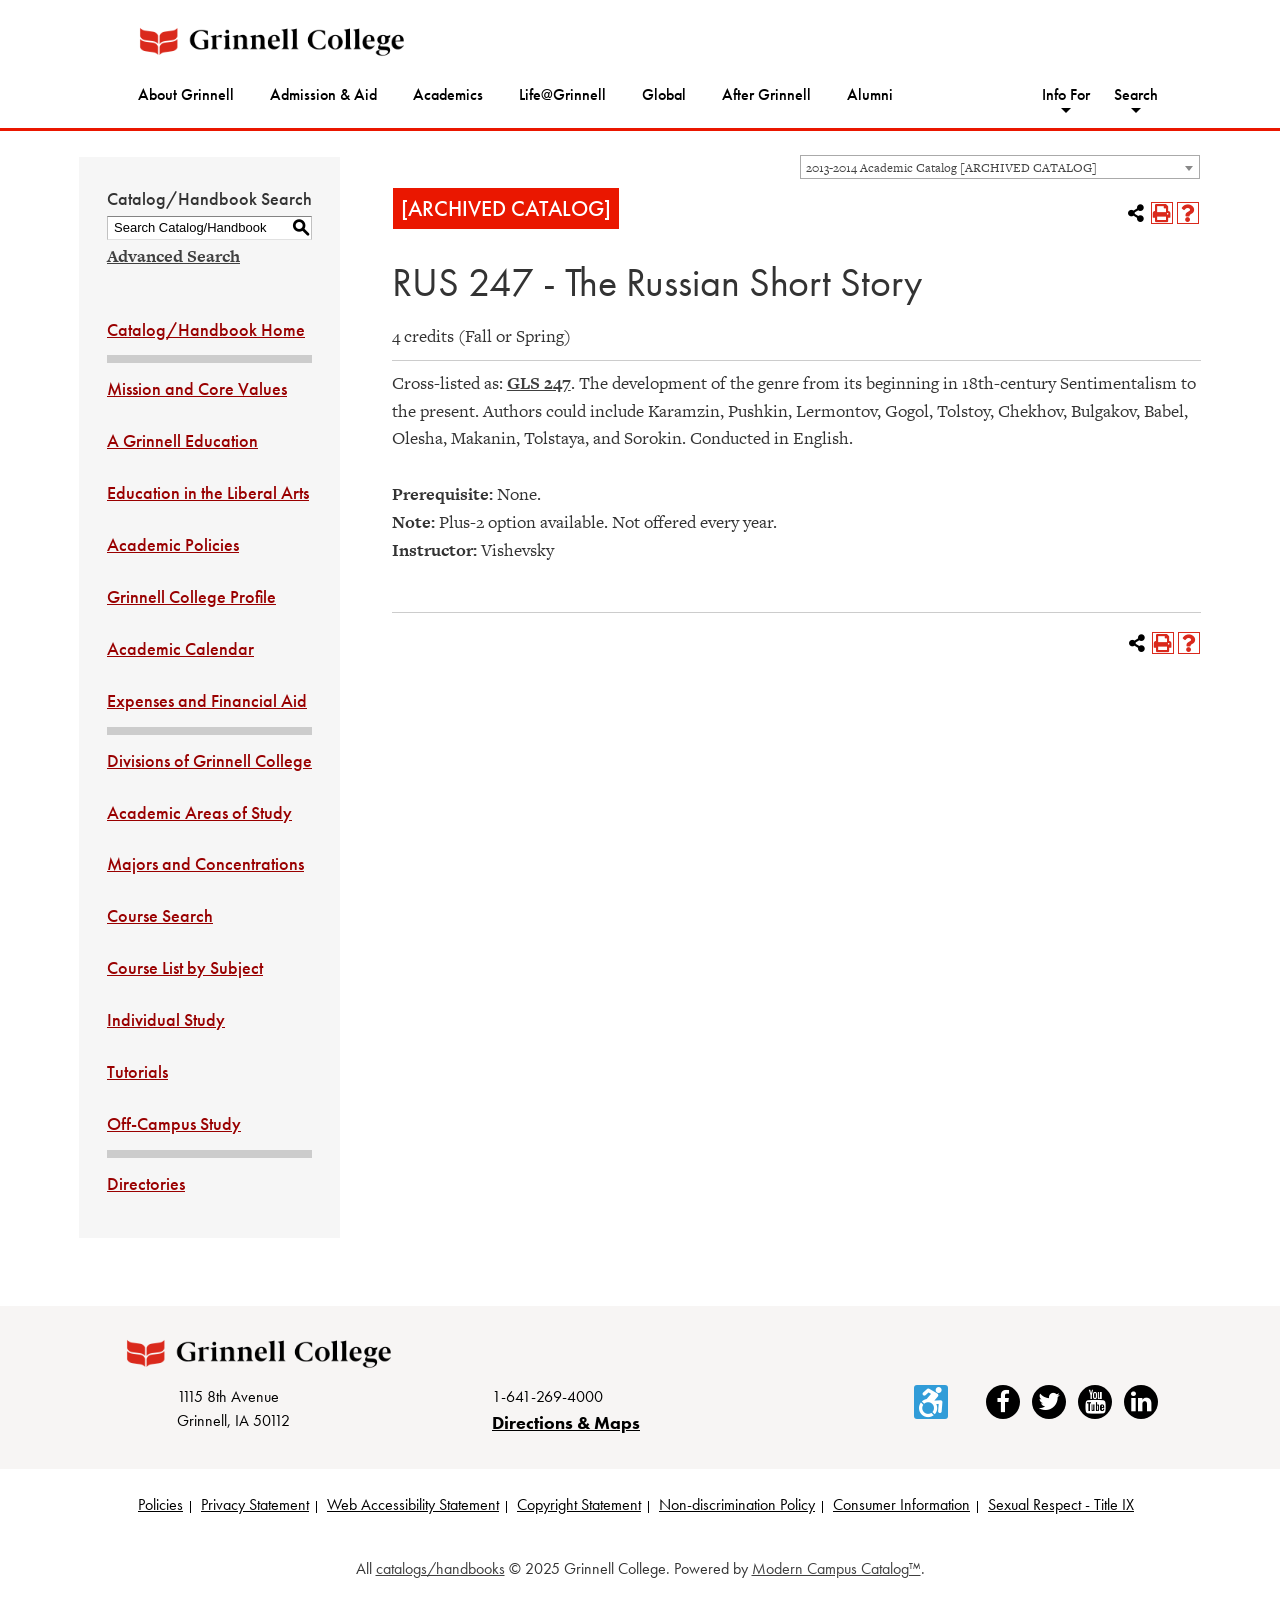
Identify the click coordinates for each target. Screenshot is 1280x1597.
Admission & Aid (323, 94)
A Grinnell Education (182, 440)
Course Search (160, 915)
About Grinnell (186, 94)
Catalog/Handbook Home (206, 329)
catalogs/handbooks (440, 1568)
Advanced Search (173, 256)
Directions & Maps (566, 1422)
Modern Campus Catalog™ (836, 1568)
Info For (1066, 94)
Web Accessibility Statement (413, 1504)
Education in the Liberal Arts (208, 492)
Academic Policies (173, 544)
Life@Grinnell (562, 94)
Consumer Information (901, 1504)
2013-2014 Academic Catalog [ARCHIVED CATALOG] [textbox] (951, 168)
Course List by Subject (185, 967)
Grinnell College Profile (191, 596)
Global (664, 94)
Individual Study (166, 1019)
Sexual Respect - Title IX (1061, 1504)
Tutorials (137, 1071)
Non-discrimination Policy (737, 1504)
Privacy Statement (255, 1504)
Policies (160, 1504)
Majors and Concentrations (205, 863)
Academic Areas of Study (199, 812)
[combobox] (1000, 167)
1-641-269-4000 (547, 1396)
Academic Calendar (180, 648)
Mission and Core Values (197, 388)
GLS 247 (539, 383)
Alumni (870, 94)
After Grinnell (766, 94)
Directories (146, 1183)
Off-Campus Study (174, 1123)
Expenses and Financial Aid (207, 700)
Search (1136, 94)
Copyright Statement (579, 1504)
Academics (448, 94)
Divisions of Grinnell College (209, 760)
